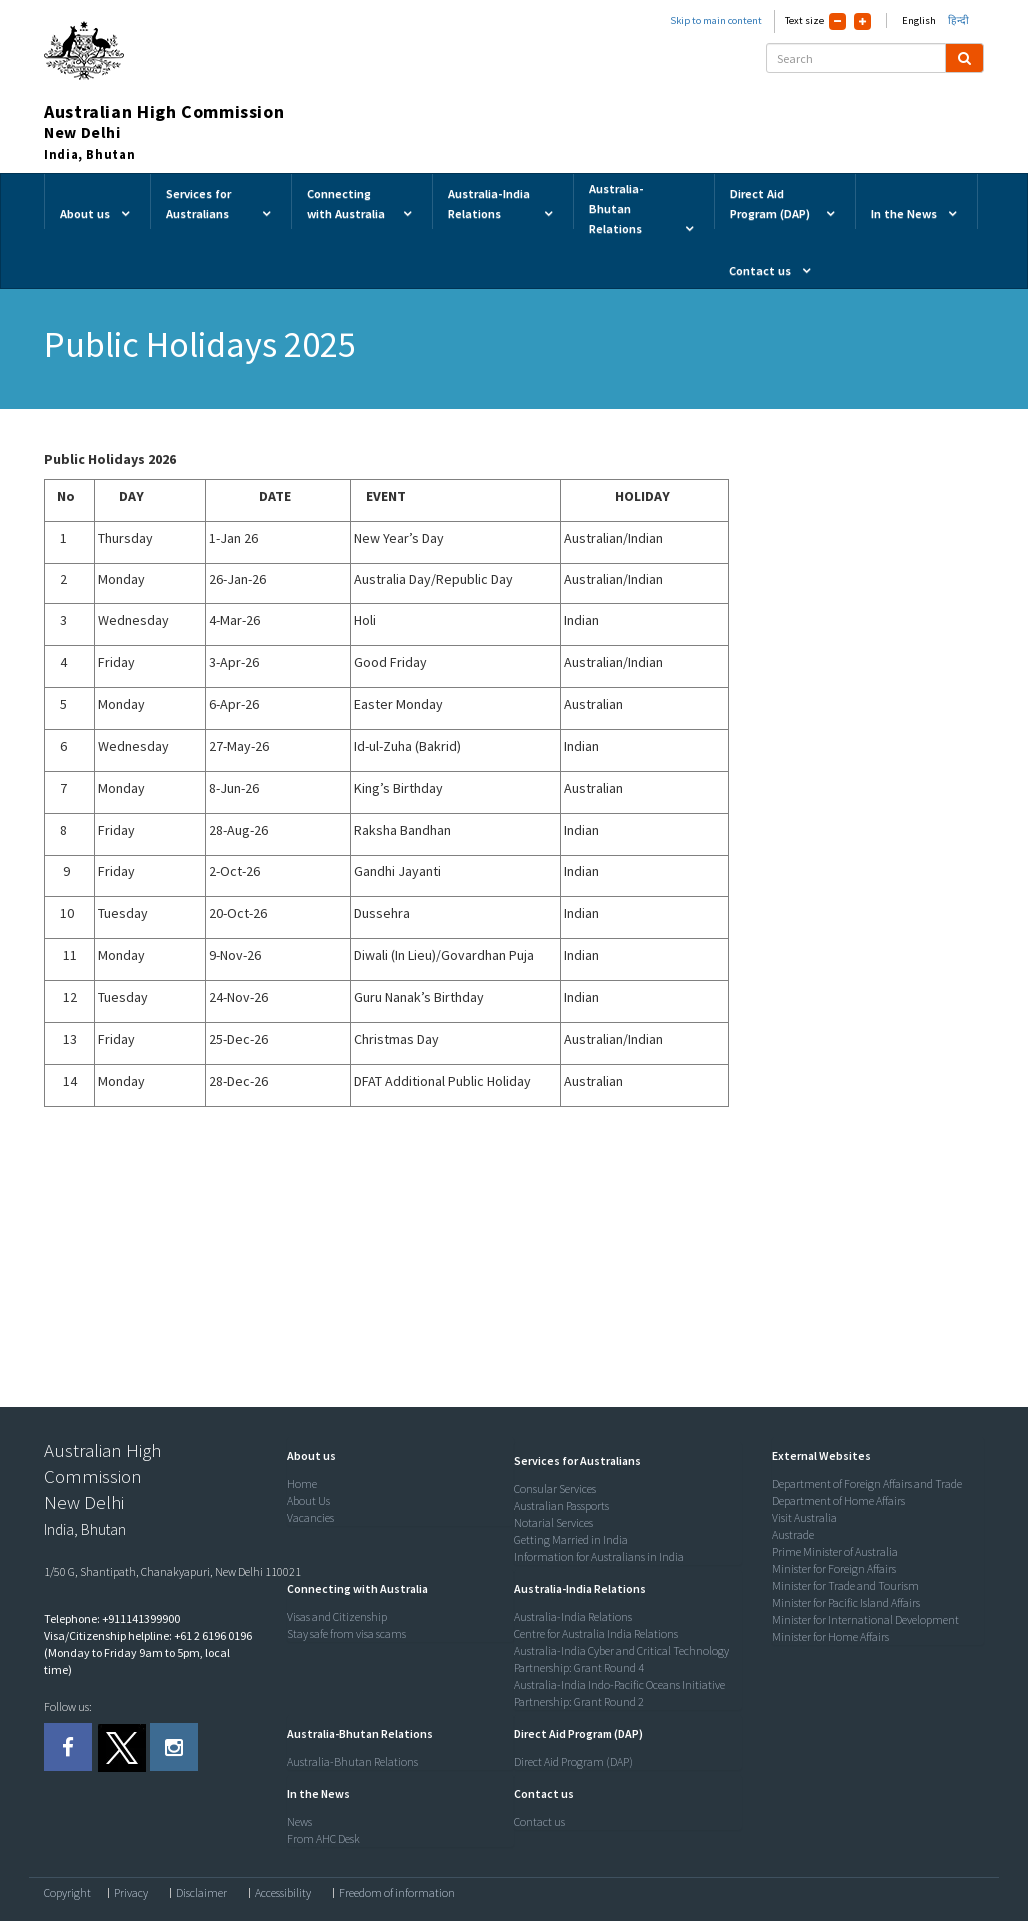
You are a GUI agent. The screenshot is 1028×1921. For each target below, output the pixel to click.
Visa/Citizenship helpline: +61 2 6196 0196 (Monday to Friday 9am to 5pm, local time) (148, 1652)
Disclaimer (201, 1893)
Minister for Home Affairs (830, 1636)
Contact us (539, 1821)
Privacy (131, 1893)
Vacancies (310, 1517)
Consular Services (555, 1488)
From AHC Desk (323, 1838)
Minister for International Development (865, 1619)
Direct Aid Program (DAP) (573, 1761)
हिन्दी (958, 20)
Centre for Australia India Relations (596, 1633)
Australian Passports (561, 1505)
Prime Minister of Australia (835, 1551)
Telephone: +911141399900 (112, 1618)
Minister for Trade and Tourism (845, 1585)
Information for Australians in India (599, 1556)
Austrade (793, 1534)
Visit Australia (804, 1517)
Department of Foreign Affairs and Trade (867, 1483)
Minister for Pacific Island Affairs (846, 1602)
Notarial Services (553, 1522)
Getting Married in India (571, 1539)
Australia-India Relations (573, 1616)
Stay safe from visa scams (346, 1633)
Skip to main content (716, 20)
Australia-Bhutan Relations (352, 1761)
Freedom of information (397, 1893)
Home (302, 1483)
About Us (308, 1500)
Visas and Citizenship (337, 1616)
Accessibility (283, 1893)
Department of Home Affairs (838, 1500)
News (299, 1821)
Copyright (67, 1893)
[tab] (396, 1456)
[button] (306, 1455)
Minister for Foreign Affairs (834, 1568)
